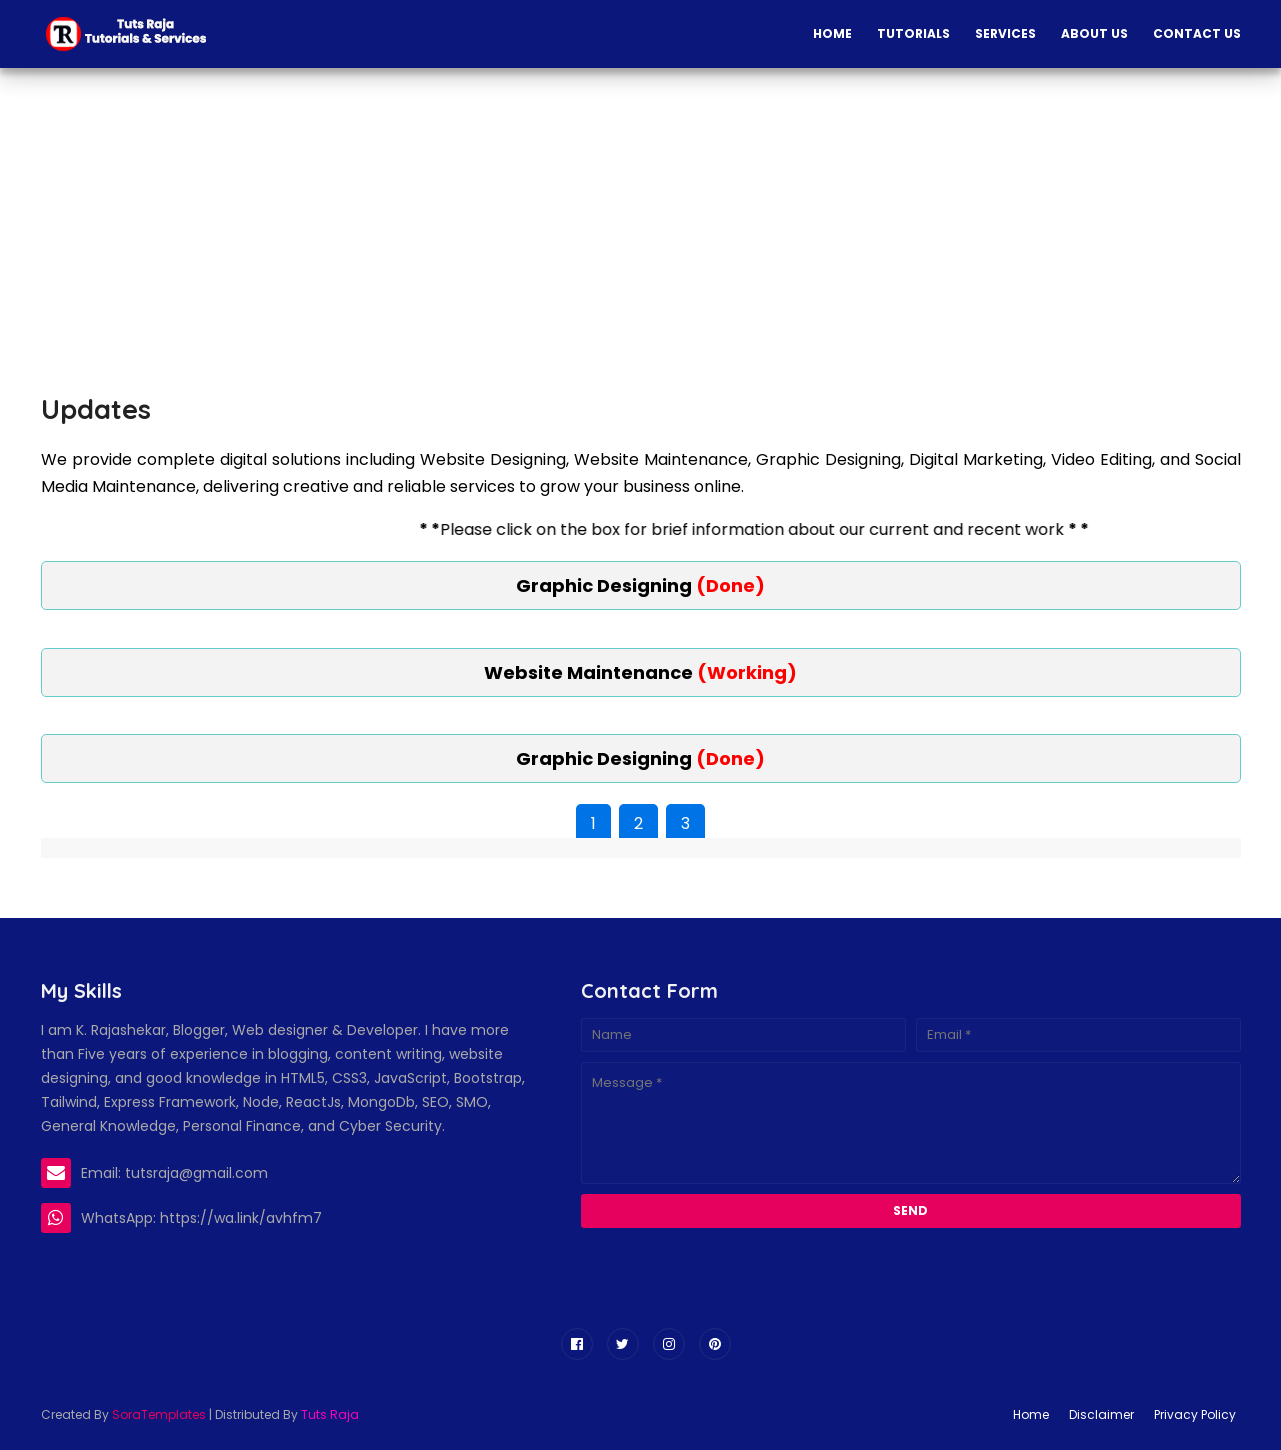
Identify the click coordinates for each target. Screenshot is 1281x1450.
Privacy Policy (1195, 1414)
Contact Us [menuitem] (1197, 33)
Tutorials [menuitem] (913, 33)
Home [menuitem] (832, 33)
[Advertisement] (426, 228)
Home (1031, 1414)
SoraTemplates (159, 1414)
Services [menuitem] (1005, 33)
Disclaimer (1101, 1414)
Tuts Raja (330, 1414)
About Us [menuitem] (1094, 33)
